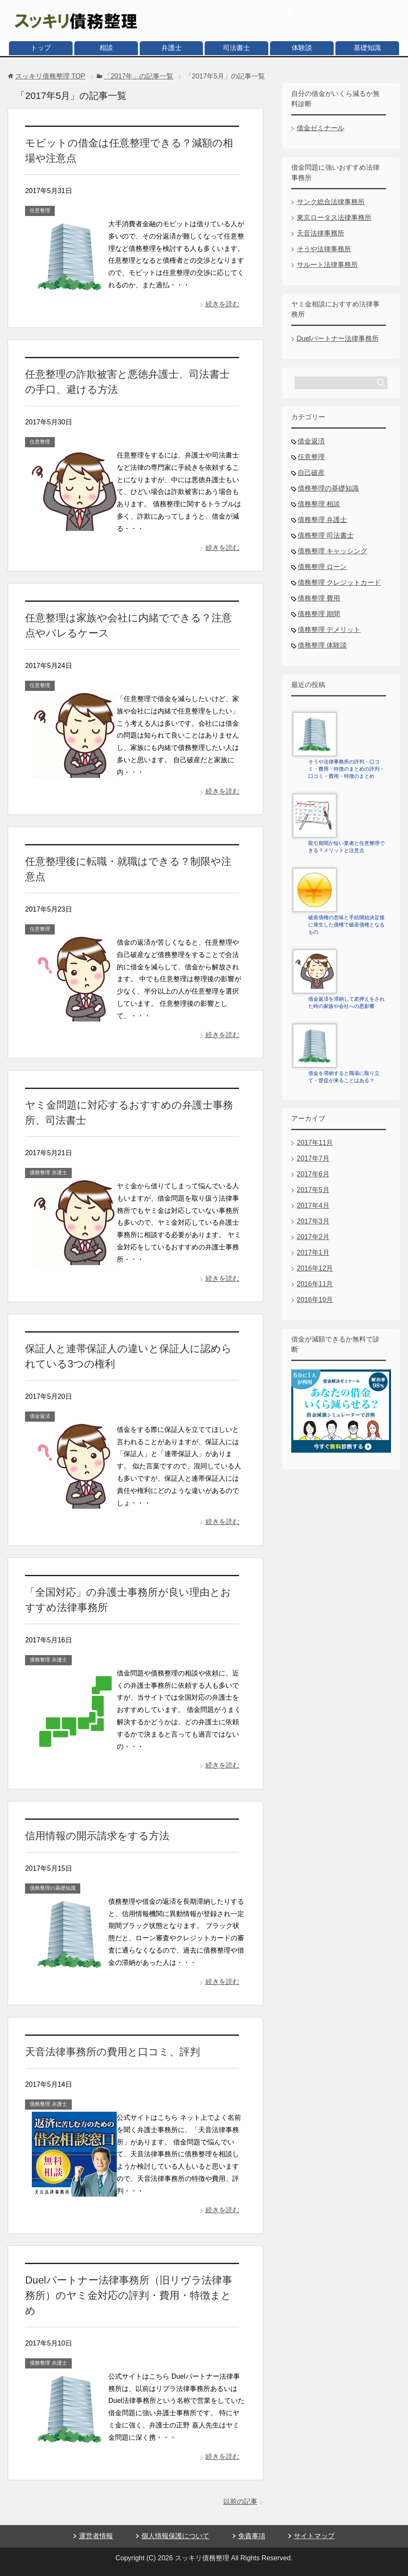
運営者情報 (96, 2536)
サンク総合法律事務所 (331, 201)
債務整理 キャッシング (332, 551)
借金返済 (40, 1416)
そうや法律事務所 (324, 249)
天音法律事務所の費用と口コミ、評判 (112, 2051)
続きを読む (222, 304)
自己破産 (311, 472)
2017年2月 (313, 1236)
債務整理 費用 (319, 598)
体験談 (302, 47)
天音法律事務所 (320, 233)
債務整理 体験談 (322, 645)
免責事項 (251, 2536)
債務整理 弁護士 (48, 1173)
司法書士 (236, 47)
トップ (41, 47)
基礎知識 (367, 47)
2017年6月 (313, 1174)
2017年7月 (313, 1158)
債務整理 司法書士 (326, 535)
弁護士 (171, 47)
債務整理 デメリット (329, 629)
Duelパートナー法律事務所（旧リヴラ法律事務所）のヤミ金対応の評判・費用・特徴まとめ (128, 2295)
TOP (50, 76)
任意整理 (40, 210)
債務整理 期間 (319, 613)
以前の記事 (240, 2501)
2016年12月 (315, 1268)
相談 (106, 47)
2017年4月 (313, 1205)
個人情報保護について (175, 2536)
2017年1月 (313, 1252)
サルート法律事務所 (327, 264)
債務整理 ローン (322, 566)
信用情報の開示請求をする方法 (97, 1835)
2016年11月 (315, 1284)
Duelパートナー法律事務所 (338, 338)
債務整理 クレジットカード (339, 582)
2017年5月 (313, 1189)
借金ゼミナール (320, 128)
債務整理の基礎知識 (53, 1888)
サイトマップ (314, 2536)
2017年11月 (315, 1142)
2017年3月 (313, 1221)
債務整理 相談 (319, 504)
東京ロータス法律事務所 (334, 217)
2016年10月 (315, 1299)
